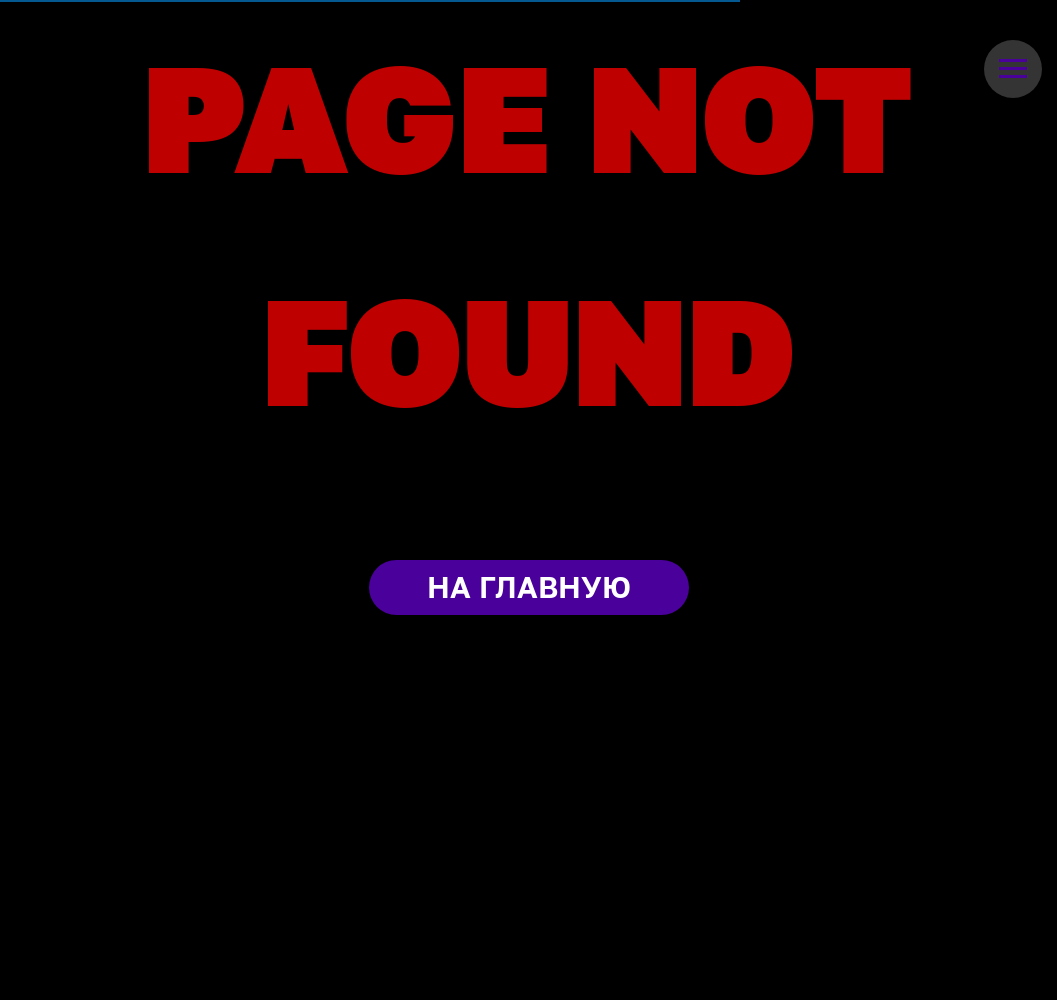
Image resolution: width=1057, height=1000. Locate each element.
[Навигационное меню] (1013, 69)
